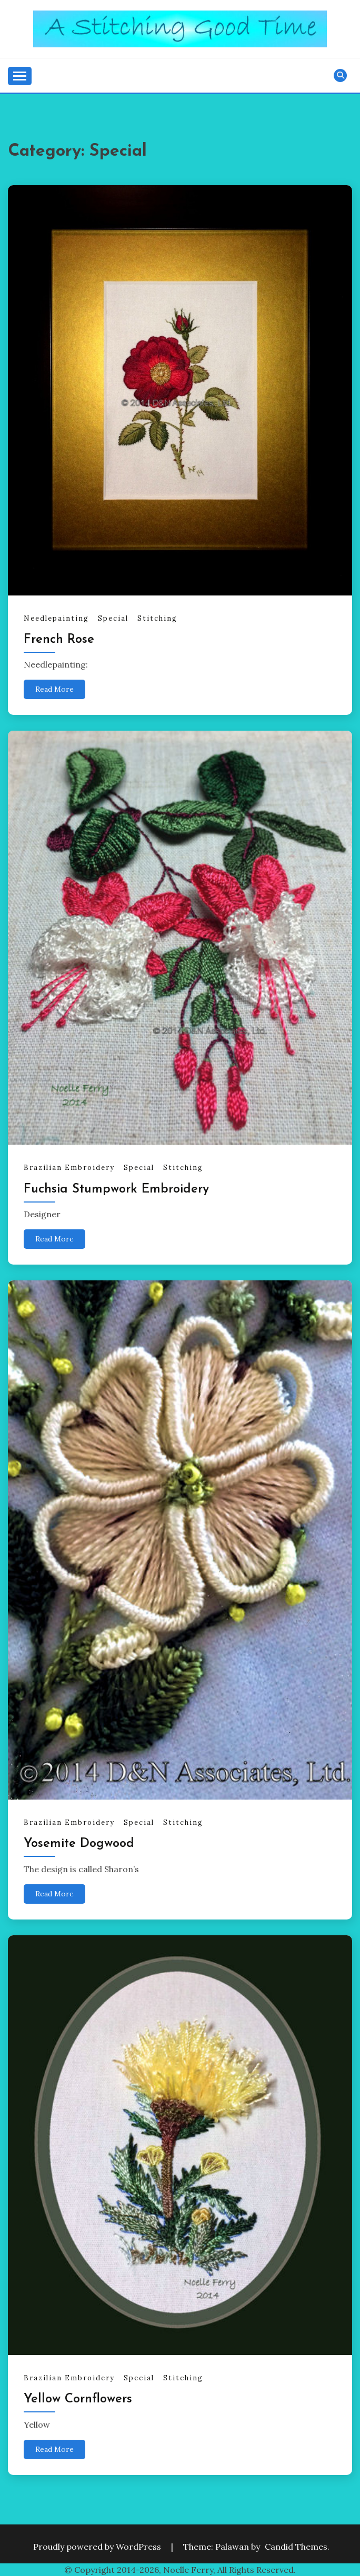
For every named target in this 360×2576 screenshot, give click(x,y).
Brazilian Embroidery (69, 1167)
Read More (54, 689)
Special (113, 618)
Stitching (157, 618)
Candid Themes (296, 2546)
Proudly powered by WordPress (98, 2546)
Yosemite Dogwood (79, 1843)
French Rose (59, 639)
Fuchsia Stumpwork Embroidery (116, 1189)
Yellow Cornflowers (78, 2399)
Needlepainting (56, 618)
